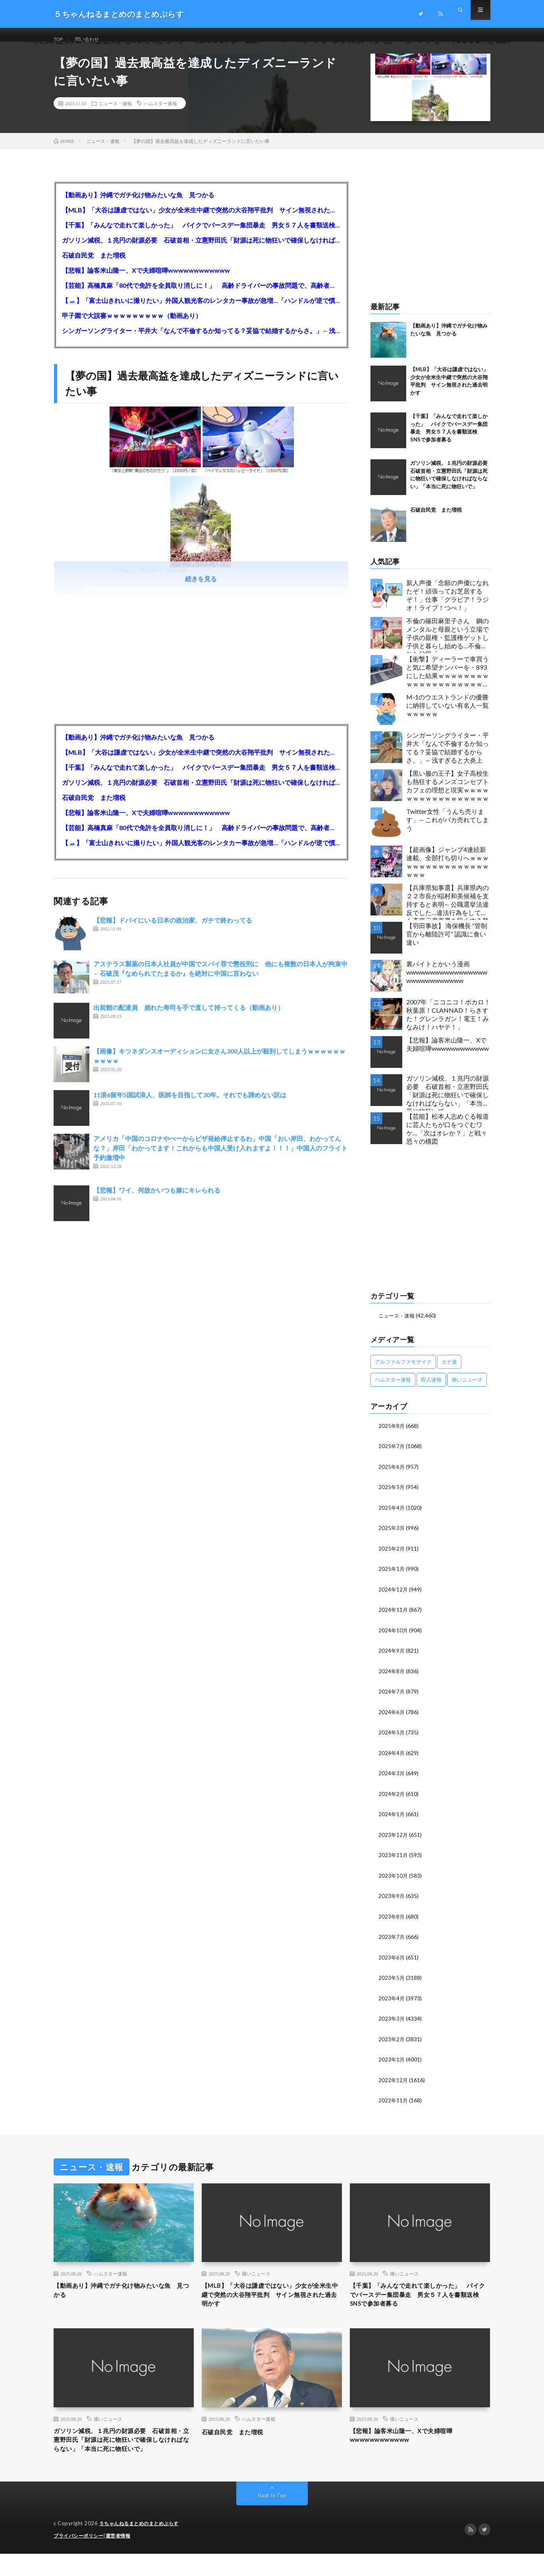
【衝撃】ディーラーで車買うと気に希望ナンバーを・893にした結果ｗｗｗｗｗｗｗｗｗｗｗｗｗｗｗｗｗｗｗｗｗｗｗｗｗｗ (447, 683)
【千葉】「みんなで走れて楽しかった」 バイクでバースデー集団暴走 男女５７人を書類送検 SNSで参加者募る (201, 235)
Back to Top (272, 2518)
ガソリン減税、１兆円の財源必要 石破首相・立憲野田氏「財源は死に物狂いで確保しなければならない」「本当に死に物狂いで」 (201, 250)
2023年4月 (391, 2002)
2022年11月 (393, 2103)
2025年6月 (391, 1475)
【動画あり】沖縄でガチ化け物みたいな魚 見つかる (138, 204)
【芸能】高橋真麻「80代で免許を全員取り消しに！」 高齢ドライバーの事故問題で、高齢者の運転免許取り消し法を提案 (201, 295)
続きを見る (201, 588)
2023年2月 (391, 2042)
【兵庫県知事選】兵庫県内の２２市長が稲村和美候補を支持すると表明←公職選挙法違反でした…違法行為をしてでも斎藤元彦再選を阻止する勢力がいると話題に (447, 912)
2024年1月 (391, 1820)
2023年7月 (391, 1941)
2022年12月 (393, 2083)
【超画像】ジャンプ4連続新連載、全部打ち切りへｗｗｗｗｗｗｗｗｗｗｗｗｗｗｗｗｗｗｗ (447, 871)
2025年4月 (391, 1516)
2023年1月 (391, 2063)
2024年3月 (391, 1779)
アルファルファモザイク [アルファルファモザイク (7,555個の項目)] (403, 1371)
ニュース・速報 (115, 113)
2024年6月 (391, 1718)
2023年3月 (391, 2022)
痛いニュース (256, 2276)
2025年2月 (391, 1556)
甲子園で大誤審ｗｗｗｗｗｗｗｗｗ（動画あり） (132, 325)
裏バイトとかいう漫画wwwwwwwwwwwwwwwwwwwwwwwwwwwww (446, 982)
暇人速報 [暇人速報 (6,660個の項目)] (431, 1389)
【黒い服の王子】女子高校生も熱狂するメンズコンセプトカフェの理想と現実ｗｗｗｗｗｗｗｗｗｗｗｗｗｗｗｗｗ (447, 795)
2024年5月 (391, 1739)
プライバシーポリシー (80, 2558)
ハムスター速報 (160, 113)
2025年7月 (391, 1455)
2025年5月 (391, 1496)
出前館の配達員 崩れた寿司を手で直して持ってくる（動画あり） (188, 1017)
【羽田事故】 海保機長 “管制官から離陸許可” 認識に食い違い (446, 944)
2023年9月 (391, 1901)
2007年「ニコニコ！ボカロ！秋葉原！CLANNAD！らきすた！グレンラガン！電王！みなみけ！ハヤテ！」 (448, 1024)
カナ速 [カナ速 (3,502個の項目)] (449, 1371)
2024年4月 (391, 1759)
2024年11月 (393, 1617)
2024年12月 (393, 1597)
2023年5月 (391, 1982)
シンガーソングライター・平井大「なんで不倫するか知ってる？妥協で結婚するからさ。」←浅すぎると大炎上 (201, 340)
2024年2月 (391, 1799)
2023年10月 (393, 1880)
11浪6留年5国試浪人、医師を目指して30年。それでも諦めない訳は (189, 1104)
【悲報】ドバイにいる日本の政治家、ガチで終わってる (172, 930)
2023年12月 (393, 1840)
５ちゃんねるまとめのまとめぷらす (142, 2546)
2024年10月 (393, 1637)
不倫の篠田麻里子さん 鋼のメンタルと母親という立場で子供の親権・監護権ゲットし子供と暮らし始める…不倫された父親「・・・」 (447, 645)
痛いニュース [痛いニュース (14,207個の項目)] (466, 1389)
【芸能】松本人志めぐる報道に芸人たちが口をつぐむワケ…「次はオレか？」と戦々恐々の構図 (447, 1138)
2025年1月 (391, 1577)
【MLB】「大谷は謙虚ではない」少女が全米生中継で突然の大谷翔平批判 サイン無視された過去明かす (201, 219)
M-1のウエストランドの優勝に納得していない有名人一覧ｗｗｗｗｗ (447, 715)
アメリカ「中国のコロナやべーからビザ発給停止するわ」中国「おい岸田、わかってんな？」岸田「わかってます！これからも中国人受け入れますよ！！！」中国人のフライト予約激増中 (220, 1157)
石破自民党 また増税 (93, 265)
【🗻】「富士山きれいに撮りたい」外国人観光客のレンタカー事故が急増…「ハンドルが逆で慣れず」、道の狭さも (201, 310)
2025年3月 (391, 1536)
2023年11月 (393, 1860)
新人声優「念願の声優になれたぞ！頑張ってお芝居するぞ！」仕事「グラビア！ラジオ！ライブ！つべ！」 (447, 605)
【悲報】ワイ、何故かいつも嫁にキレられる (156, 1200)
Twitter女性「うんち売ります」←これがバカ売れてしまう (447, 829)
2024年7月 (391, 1698)
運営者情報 (123, 2558)
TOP (60, 39)
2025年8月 (391, 1435)
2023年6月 (391, 1961)
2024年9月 (391, 1658)
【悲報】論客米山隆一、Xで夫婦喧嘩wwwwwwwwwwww (146, 280)
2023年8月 (391, 1921)
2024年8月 (391, 1678)
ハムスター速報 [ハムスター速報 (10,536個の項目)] (393, 1389)
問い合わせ (92, 39)
